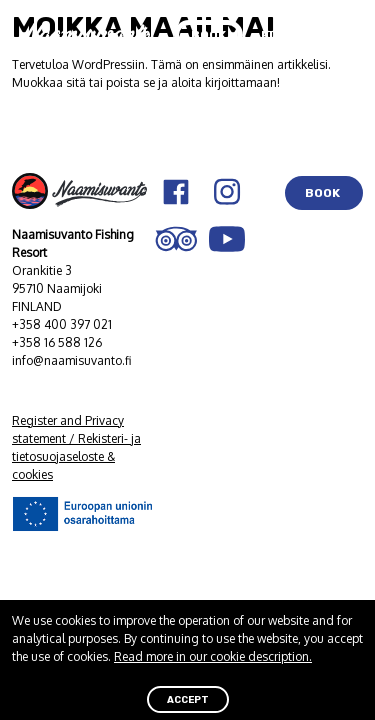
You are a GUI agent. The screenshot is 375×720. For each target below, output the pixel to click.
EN (297, 35)
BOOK (324, 193)
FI (267, 35)
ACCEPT (188, 699)
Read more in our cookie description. (213, 656)
